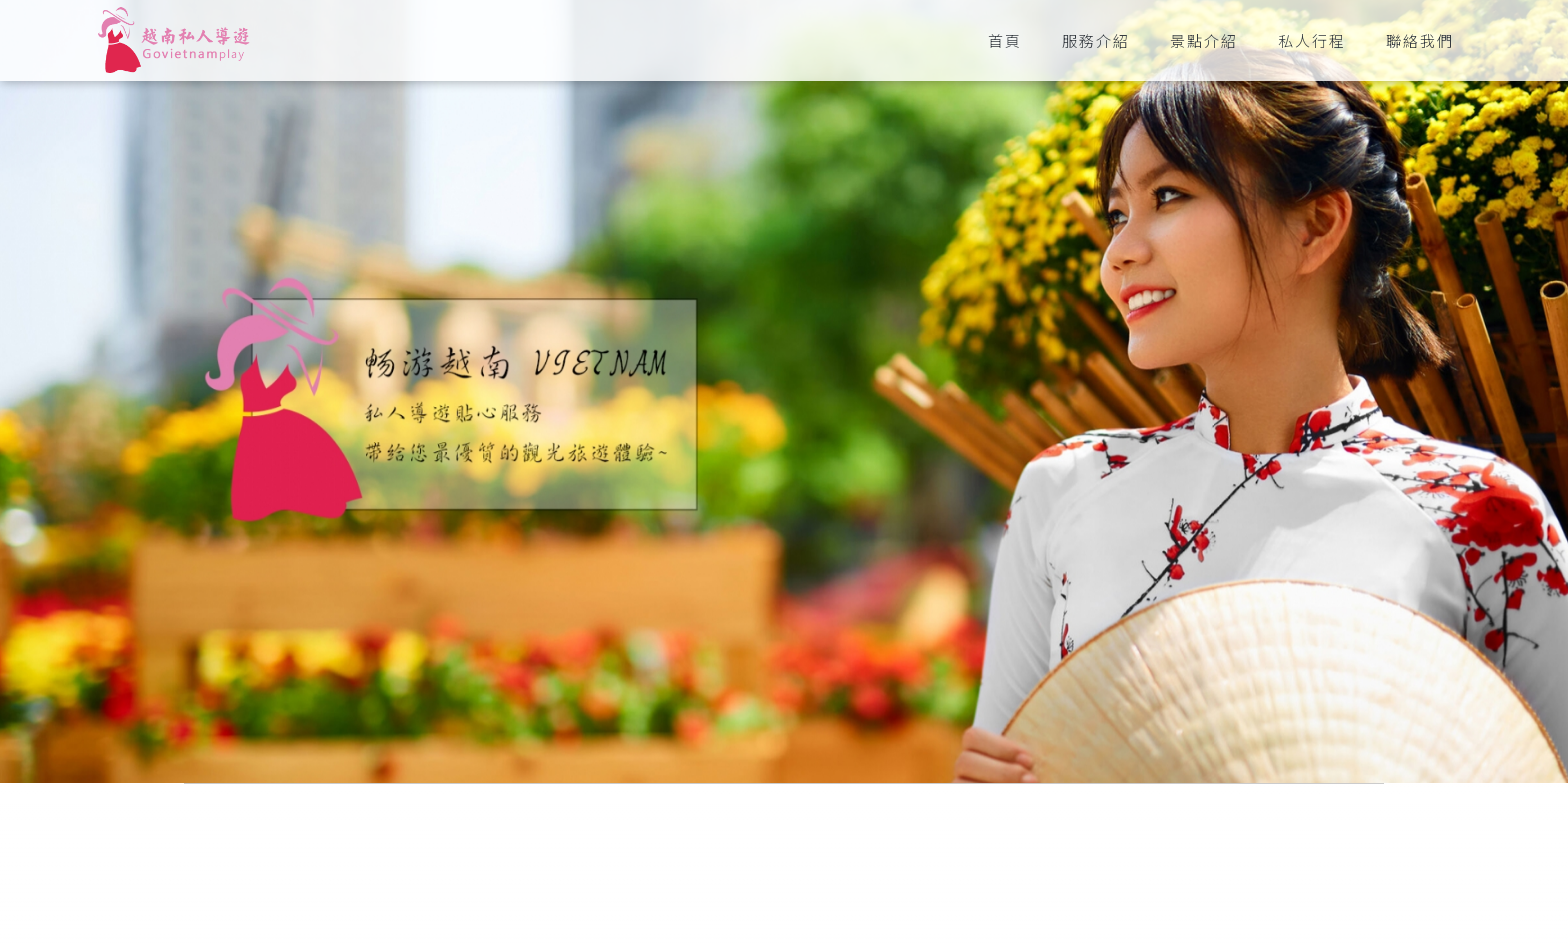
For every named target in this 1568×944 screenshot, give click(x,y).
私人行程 (1312, 40)
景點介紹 (1204, 40)
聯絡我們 (1420, 40)
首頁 (1005, 40)
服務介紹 (1096, 40)
